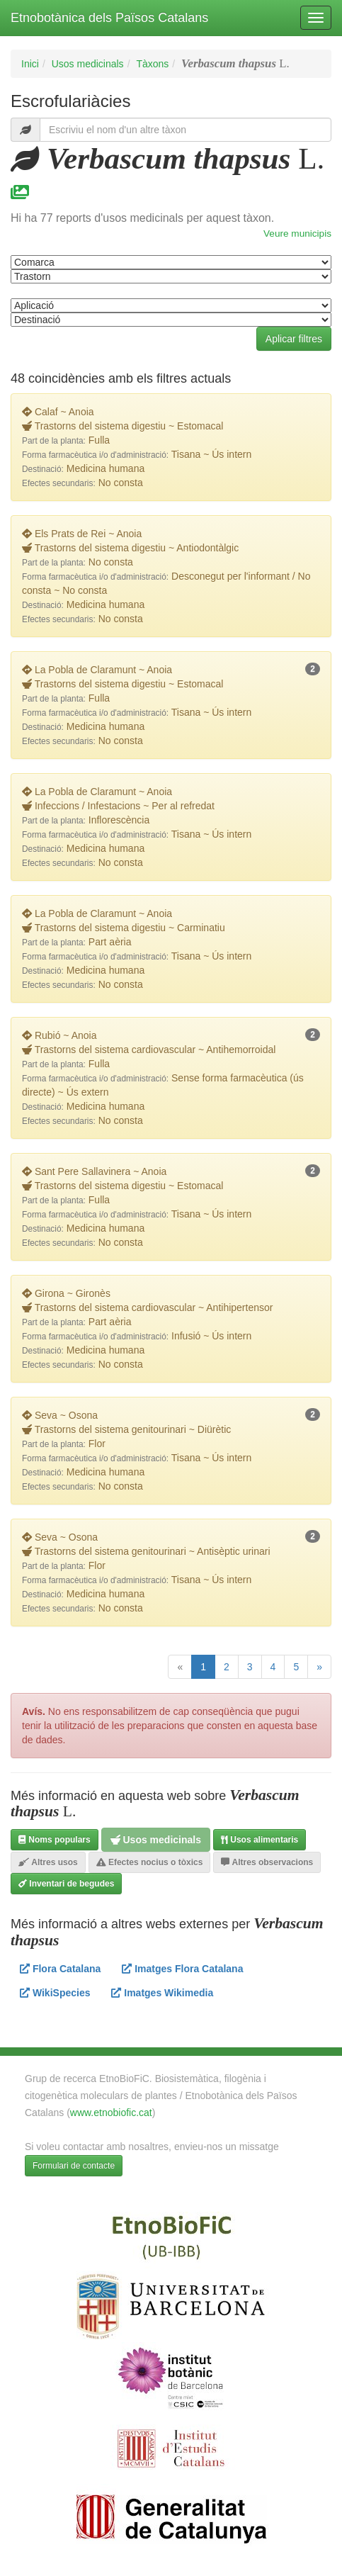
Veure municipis (297, 233)
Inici (30, 63)
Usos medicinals (88, 63)
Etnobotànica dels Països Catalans (109, 18)
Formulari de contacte (74, 2166)
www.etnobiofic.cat (111, 2112)
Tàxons (152, 63)
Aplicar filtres (294, 338)
